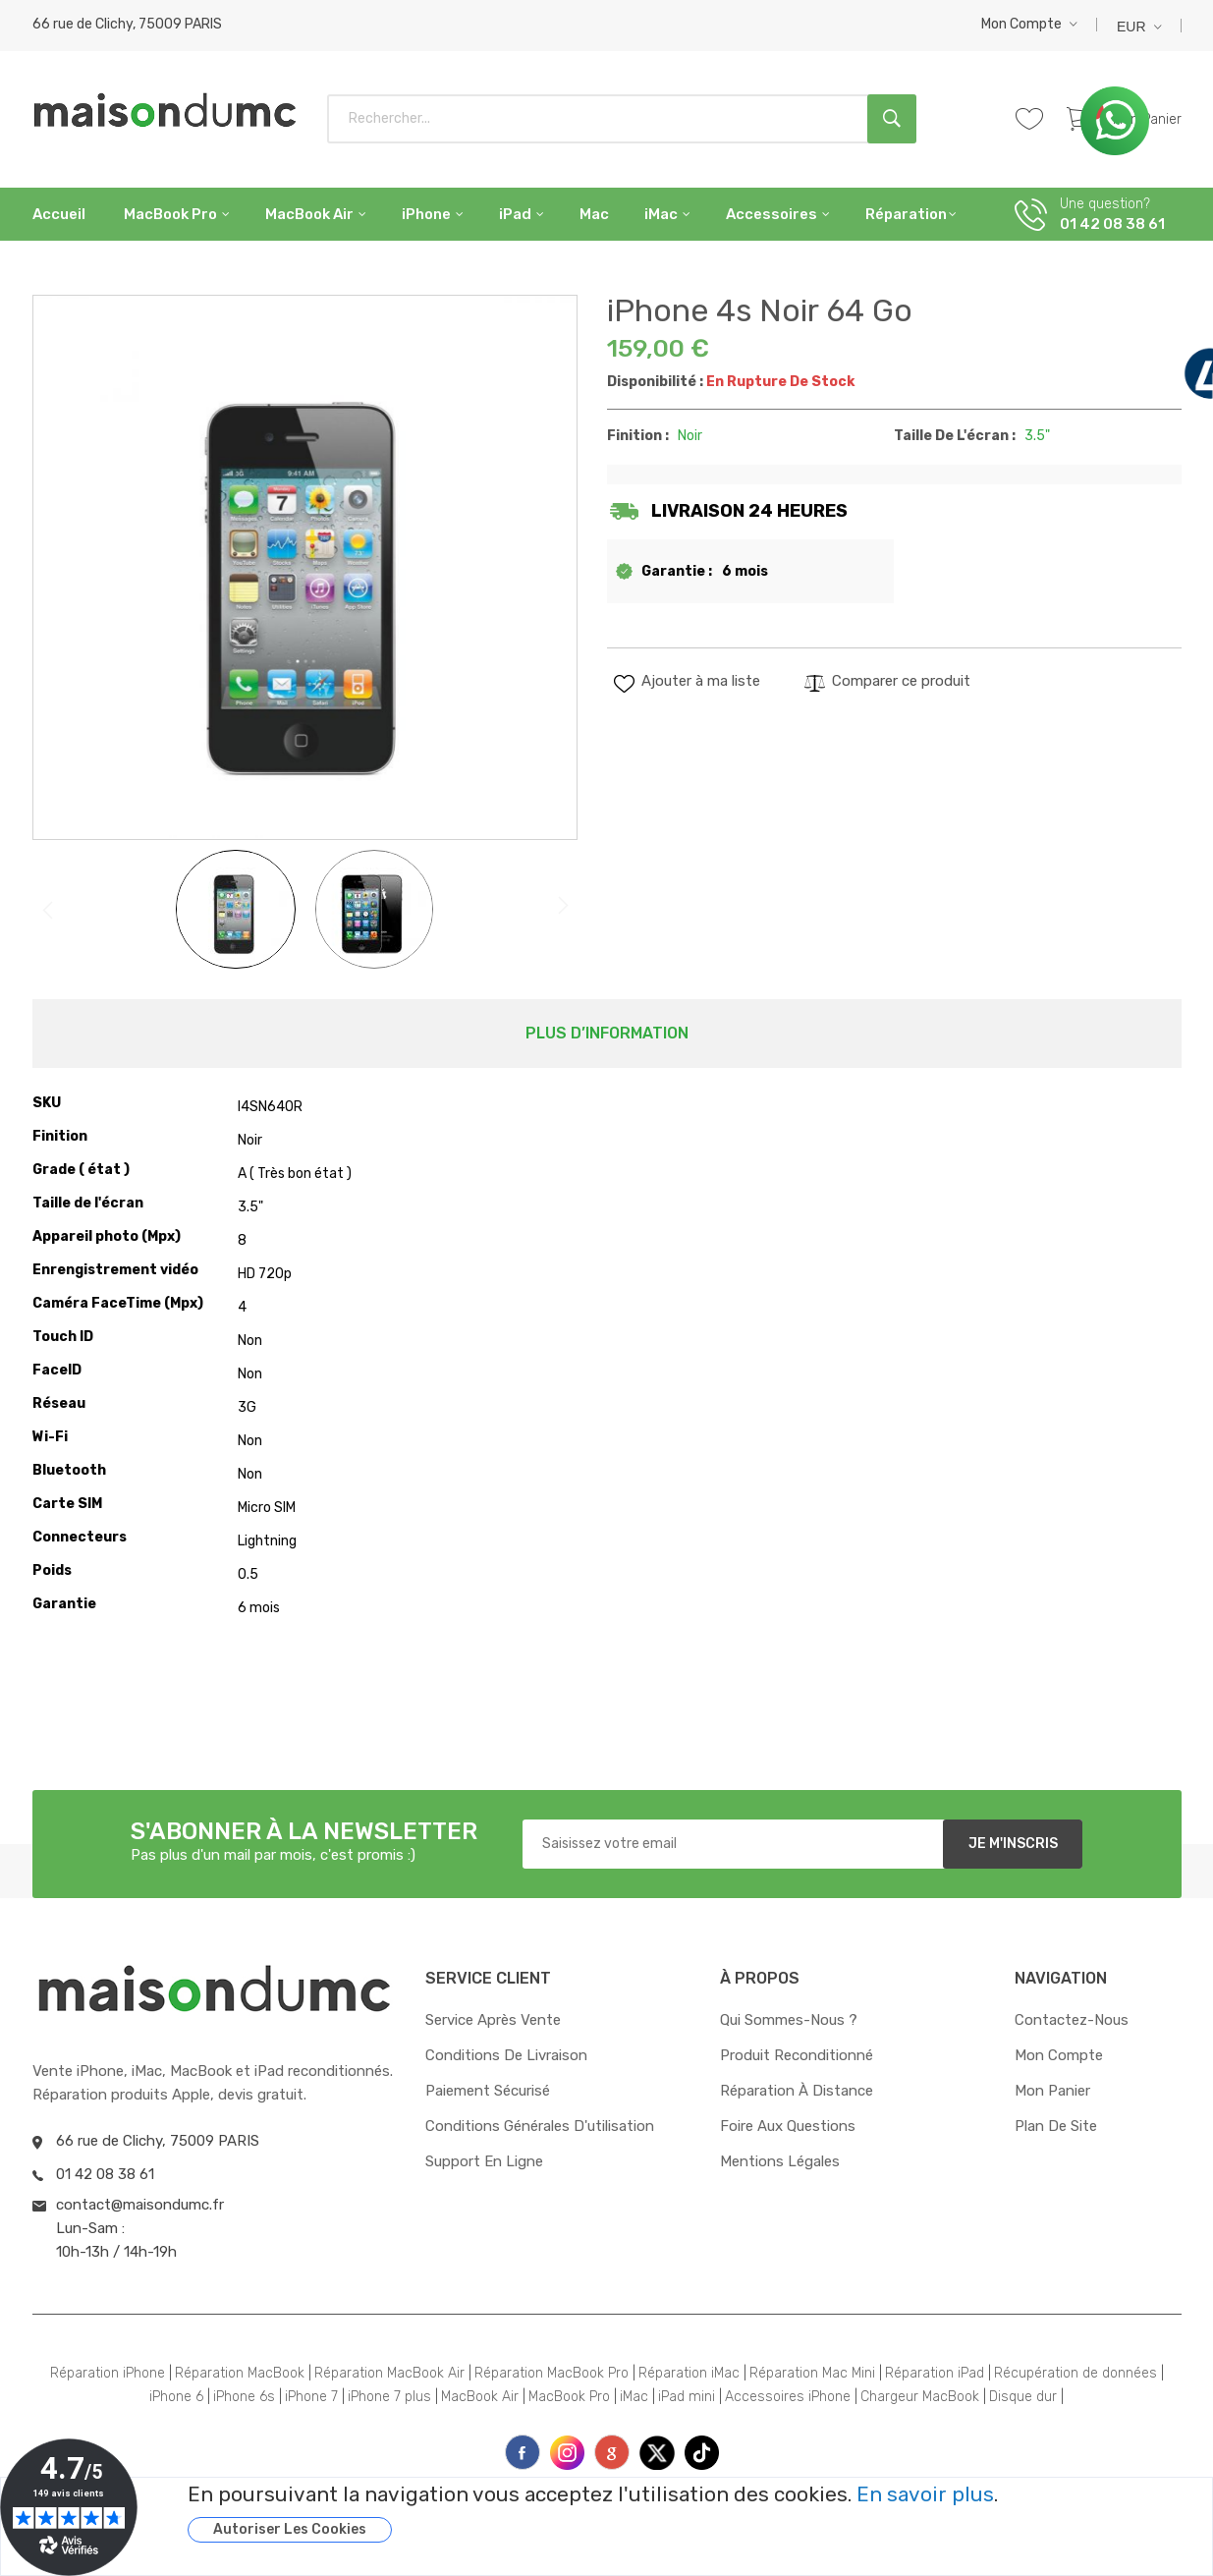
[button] (1029, 24)
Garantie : (676, 571)
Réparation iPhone (107, 2373)
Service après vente (493, 2020)
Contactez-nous (1072, 2020)
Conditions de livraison (506, 2055)
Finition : (638, 435)
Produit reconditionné (796, 2055)
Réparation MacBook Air (389, 2373)
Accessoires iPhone (788, 2396)
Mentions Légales (780, 2161)
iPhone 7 (311, 2396)
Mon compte (1021, 24)
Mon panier (1052, 2091)
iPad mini (686, 2396)
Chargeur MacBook (919, 2396)
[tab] (607, 1033)
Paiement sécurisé (487, 2091)
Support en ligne (484, 2161)
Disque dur (1023, 2396)
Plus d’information (607, 1033)
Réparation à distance (796, 2091)
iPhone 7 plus (389, 2396)
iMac (634, 2396)
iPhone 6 (176, 2396)
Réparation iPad (934, 2373)
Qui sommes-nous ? (788, 2020)
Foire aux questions (787, 2126)
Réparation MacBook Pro (551, 2373)
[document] (675, 2513)
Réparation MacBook (239, 2373)
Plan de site (1056, 2126)
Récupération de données (1075, 2373)
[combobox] (621, 118)
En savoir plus (925, 2494)
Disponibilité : (655, 381)
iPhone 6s (244, 2396)
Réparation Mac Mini (812, 2373)
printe (612, 2452)
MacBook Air (480, 2396)
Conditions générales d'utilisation (539, 2126)
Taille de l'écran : (955, 435)
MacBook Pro (569, 2396)
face (522, 2452)
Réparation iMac (689, 2373)
